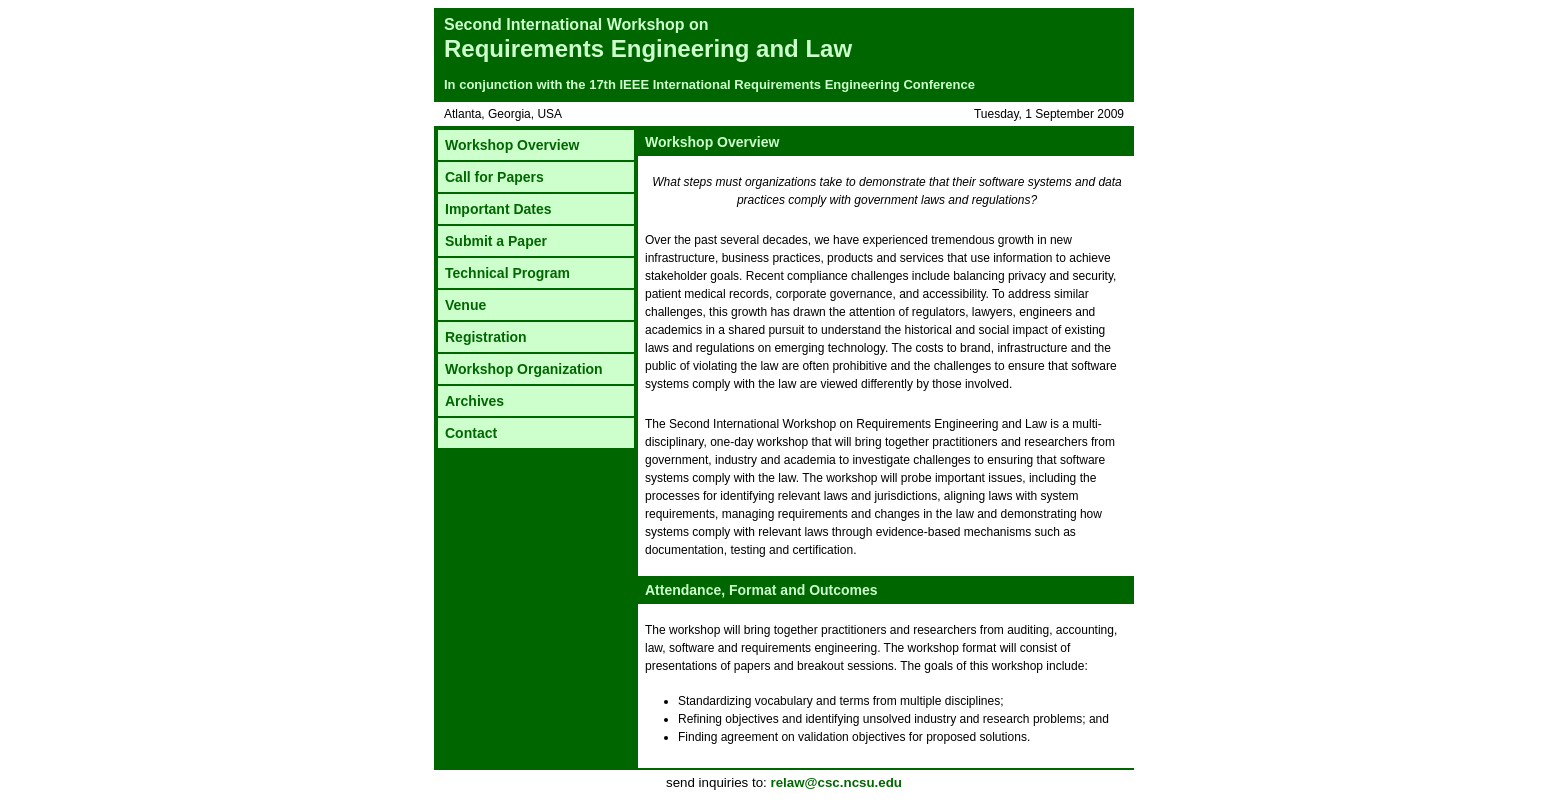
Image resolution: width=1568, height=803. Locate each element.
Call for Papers (494, 177)
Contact (471, 433)
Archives (474, 401)
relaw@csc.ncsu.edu (836, 782)
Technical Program (507, 273)
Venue (465, 305)
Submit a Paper (496, 241)
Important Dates (498, 209)
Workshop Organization (524, 369)
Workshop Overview (512, 145)
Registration (486, 337)
